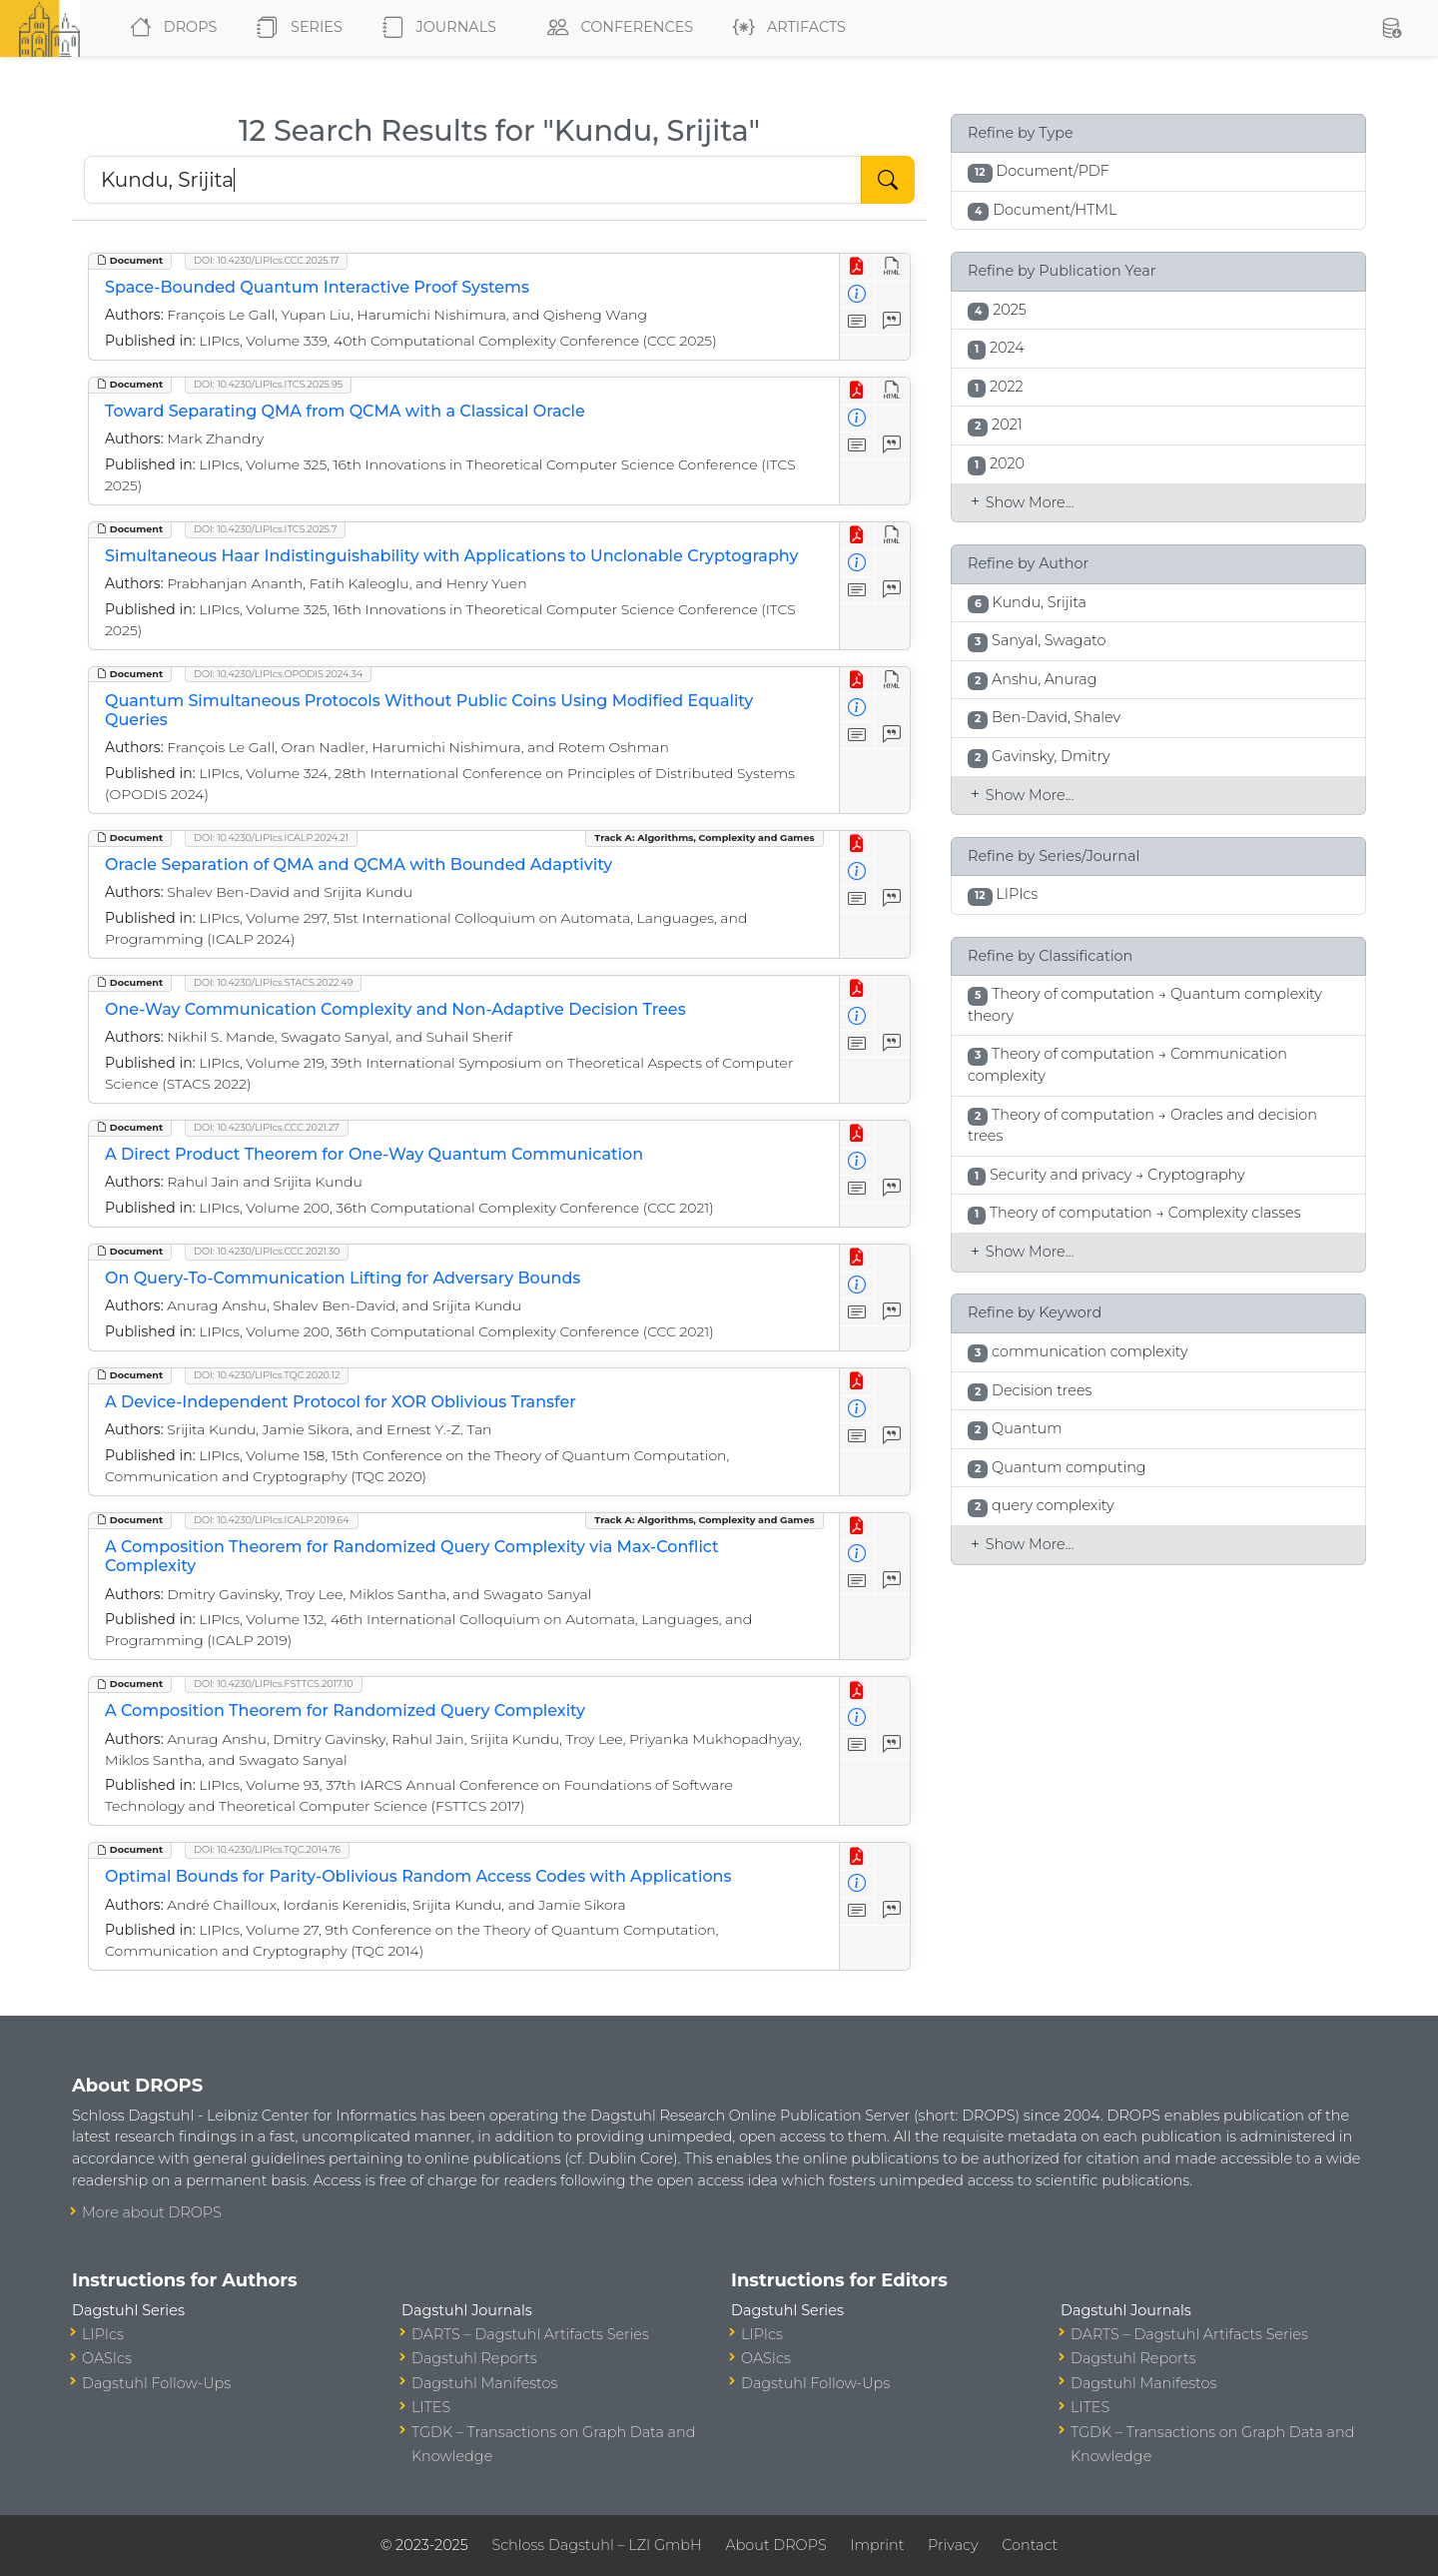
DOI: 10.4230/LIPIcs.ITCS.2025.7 (265, 528)
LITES (430, 2407)
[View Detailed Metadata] (857, 295)
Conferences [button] (616, 28)
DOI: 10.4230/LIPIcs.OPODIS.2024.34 (278, 673)
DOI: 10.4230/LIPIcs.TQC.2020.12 (267, 1374)
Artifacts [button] (785, 28)
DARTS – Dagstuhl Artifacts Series (530, 2334)
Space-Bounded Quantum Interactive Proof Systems (317, 287)
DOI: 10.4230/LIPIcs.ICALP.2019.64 (272, 1519)
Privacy (953, 2545)
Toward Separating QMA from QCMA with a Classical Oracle (345, 411)
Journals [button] (435, 28)
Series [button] (295, 28)
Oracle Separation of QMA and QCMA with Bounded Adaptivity (358, 864)
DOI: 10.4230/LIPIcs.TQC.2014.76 (267, 1849)
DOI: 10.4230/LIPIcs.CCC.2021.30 (267, 1251)
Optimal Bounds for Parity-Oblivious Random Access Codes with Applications (418, 1876)
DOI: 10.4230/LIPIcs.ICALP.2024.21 (271, 837)
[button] (1391, 28)
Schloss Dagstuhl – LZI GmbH (596, 2545)
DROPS (169, 28)
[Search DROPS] (473, 180)
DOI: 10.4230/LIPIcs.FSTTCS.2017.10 (274, 1683)
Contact (1030, 2545)
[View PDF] (857, 267)
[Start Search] (888, 180)
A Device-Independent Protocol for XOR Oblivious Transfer (340, 1401)
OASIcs (107, 2358)
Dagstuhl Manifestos (484, 2383)
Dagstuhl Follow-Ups (156, 2383)
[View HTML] (892, 267)
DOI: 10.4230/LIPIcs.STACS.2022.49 (273, 982)
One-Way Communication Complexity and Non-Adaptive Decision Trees (395, 1009)
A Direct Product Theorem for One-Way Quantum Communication (374, 1154)
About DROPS (775, 2545)
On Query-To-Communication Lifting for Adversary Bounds (342, 1278)
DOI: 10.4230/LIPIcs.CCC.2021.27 (267, 1127)
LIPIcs (103, 2334)
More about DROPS (152, 2212)
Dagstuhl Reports (474, 2358)
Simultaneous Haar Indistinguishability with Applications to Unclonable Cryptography (451, 555)
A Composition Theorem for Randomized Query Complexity (345, 1710)
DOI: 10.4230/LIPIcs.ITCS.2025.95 (268, 384)
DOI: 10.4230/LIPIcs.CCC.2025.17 (266, 260)
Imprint (877, 2545)
